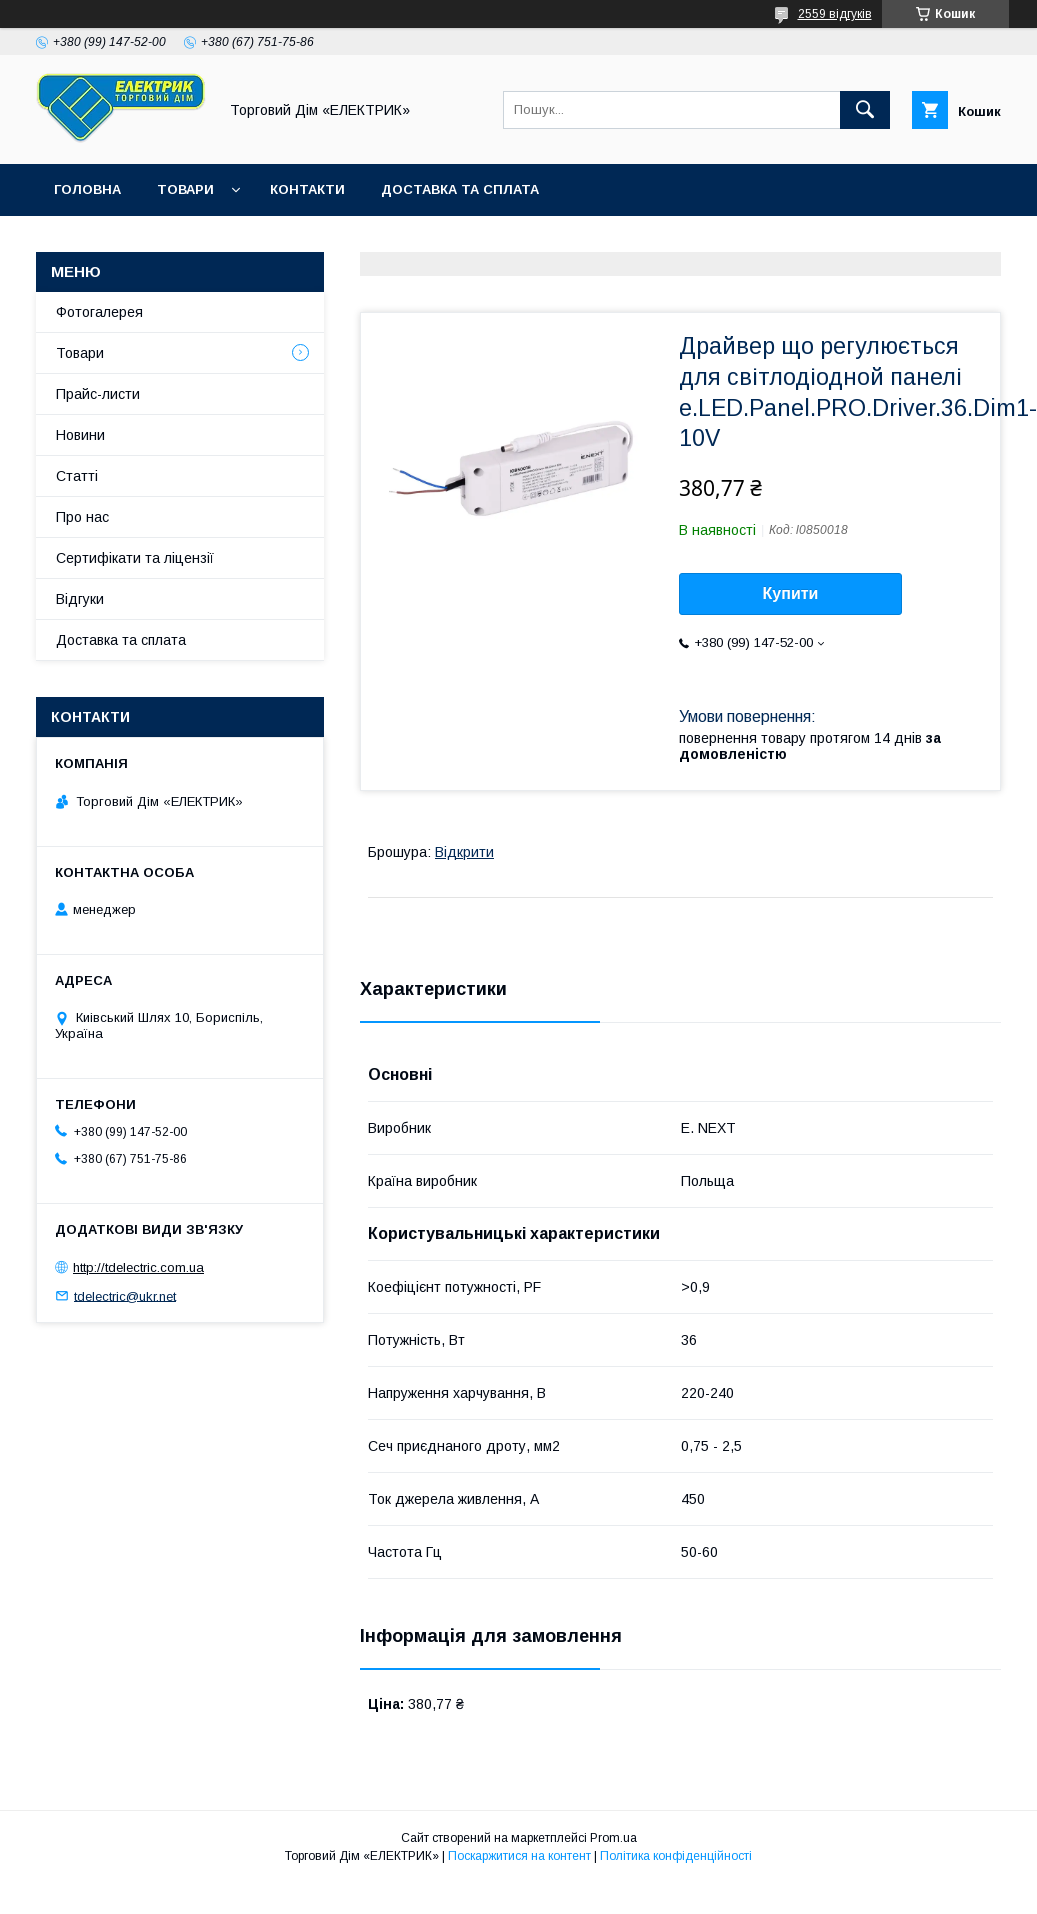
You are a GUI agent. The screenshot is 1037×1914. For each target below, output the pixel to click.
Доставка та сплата (460, 189)
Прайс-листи (98, 394)
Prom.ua (613, 1838)
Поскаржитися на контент (519, 1856)
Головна (87, 189)
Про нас (82, 517)
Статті (77, 476)
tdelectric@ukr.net (125, 1295)
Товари (185, 189)
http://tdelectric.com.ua (138, 1267)
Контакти (307, 189)
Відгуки (80, 599)
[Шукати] (865, 110)
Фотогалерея (99, 312)
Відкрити (464, 852)
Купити (791, 593)
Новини (80, 435)
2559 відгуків (835, 14)
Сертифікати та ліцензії (135, 558)
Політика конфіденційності (676, 1856)
